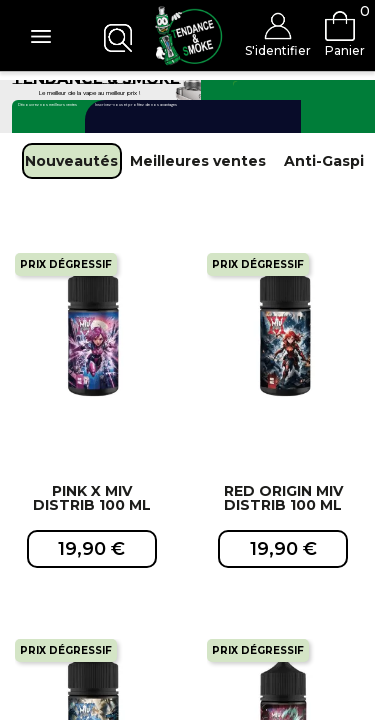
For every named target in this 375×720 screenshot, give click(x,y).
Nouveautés (71, 161)
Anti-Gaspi (324, 161)
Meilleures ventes (198, 161)
